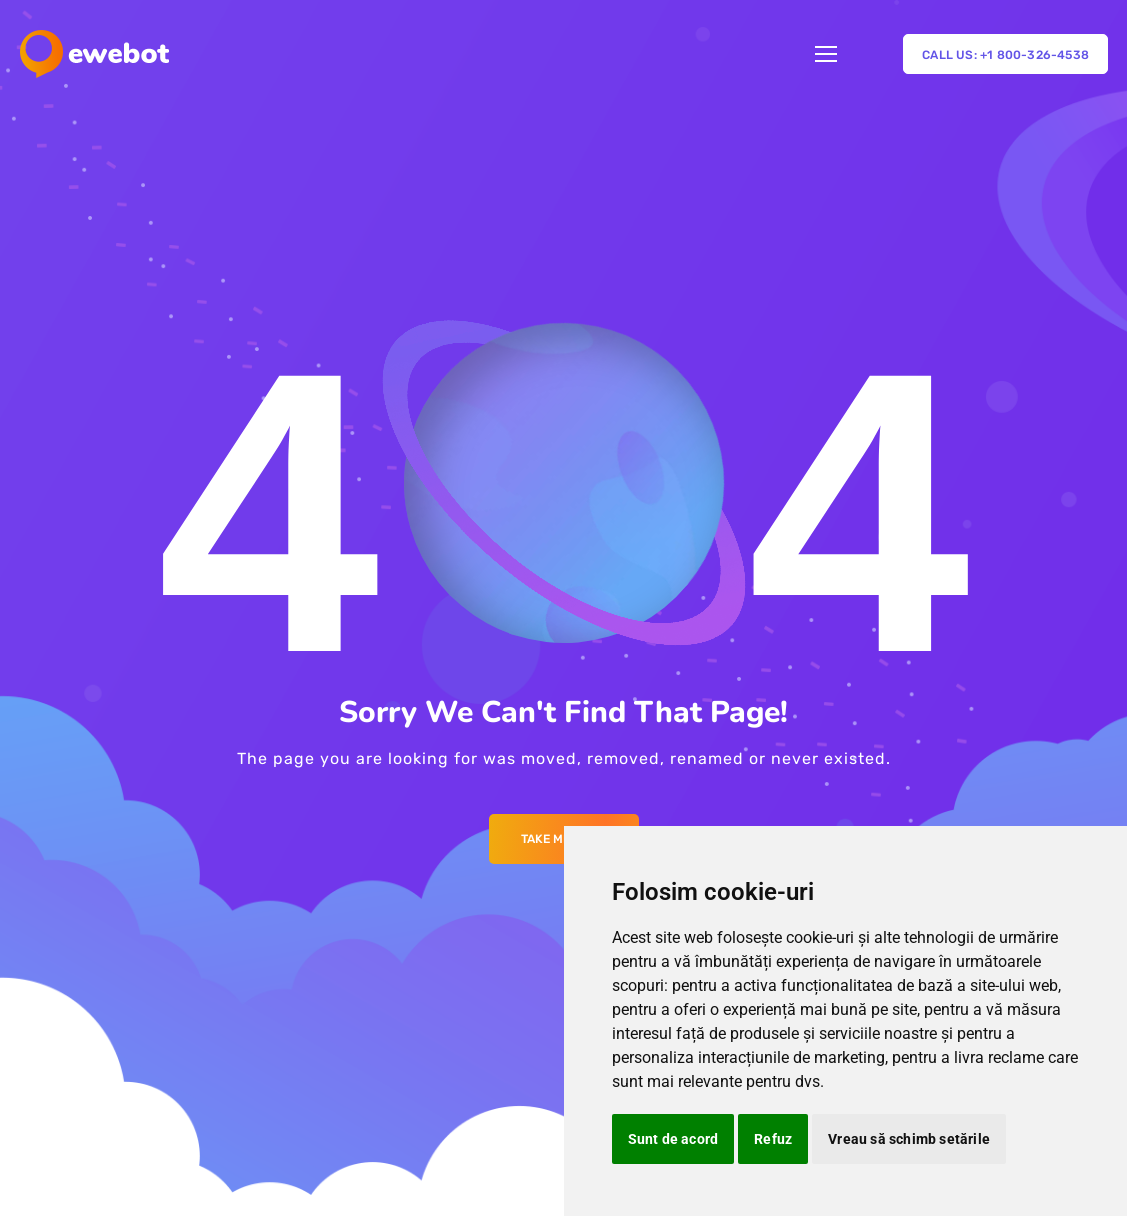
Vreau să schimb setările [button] (909, 1139)
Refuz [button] (773, 1139)
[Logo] (94, 54)
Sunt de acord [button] (673, 1139)
